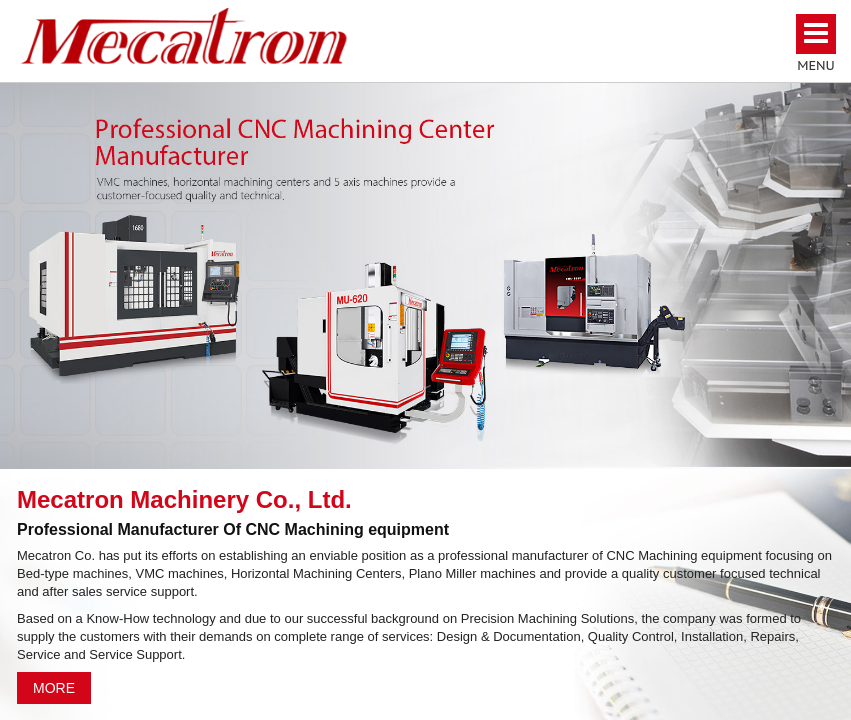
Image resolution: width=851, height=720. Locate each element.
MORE (54, 688)
